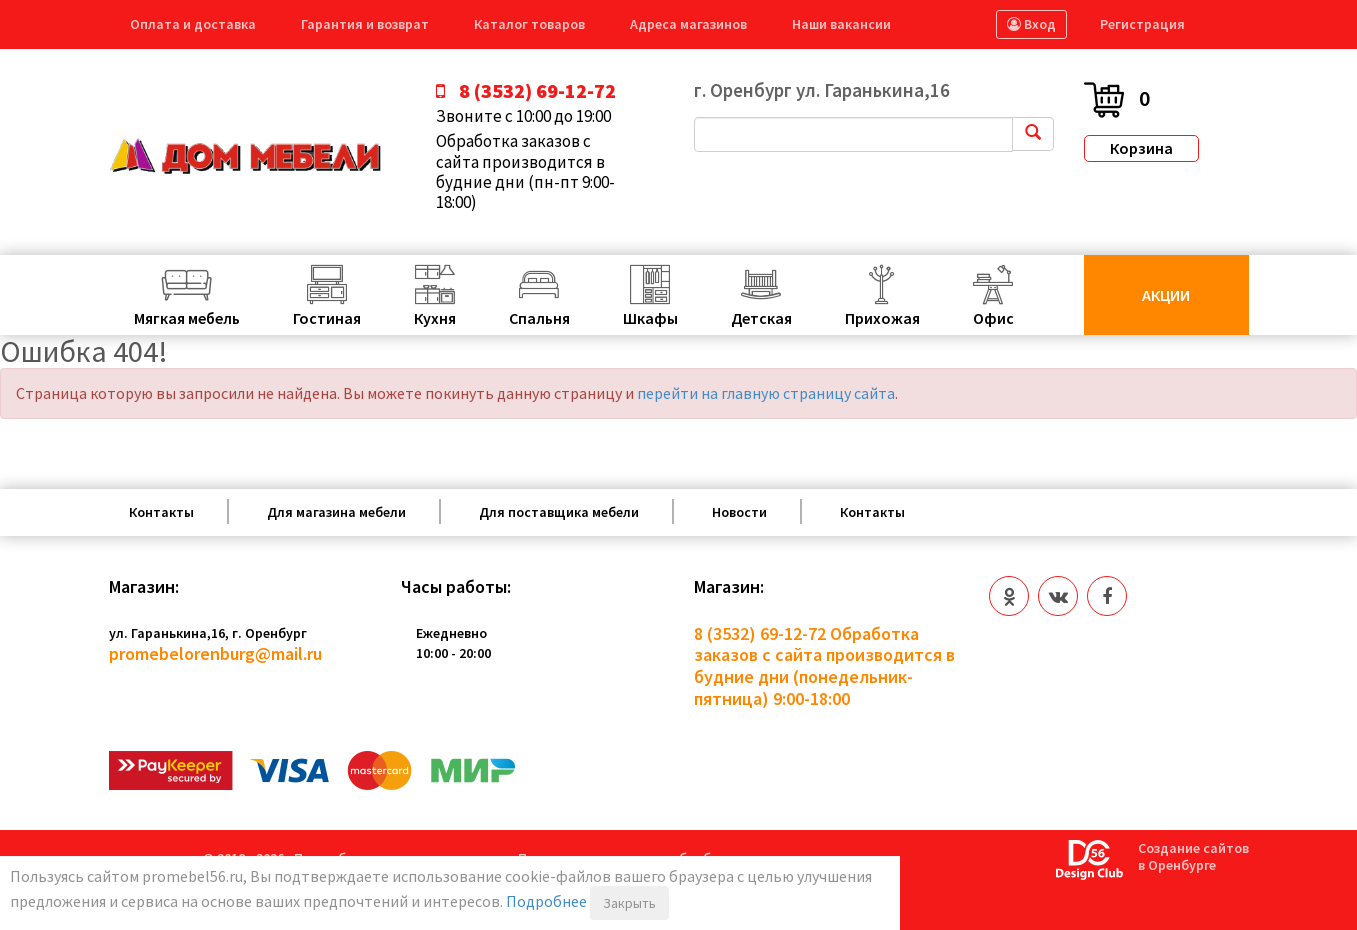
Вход (1031, 24)
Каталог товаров (529, 24)
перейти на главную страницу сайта (766, 393)
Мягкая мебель (187, 318)
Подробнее (546, 901)
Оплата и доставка (193, 24)
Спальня (539, 318)
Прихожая (882, 318)
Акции (1166, 295)
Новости (739, 512)
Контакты (161, 512)
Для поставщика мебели (559, 512)
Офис (993, 318)
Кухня (435, 318)
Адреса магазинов (688, 24)
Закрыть (629, 903)
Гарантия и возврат (365, 24)
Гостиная (327, 318)
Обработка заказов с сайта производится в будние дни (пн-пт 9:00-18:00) (525, 172)
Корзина (1141, 148)
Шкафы (650, 318)
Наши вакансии (841, 24)
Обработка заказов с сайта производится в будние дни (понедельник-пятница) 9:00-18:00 (824, 666)
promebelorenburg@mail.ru (215, 653)
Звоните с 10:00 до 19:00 (523, 116)
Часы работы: (456, 587)
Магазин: (144, 587)
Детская (761, 318)
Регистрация (1142, 24)
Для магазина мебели (336, 512)
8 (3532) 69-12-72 (760, 633)
